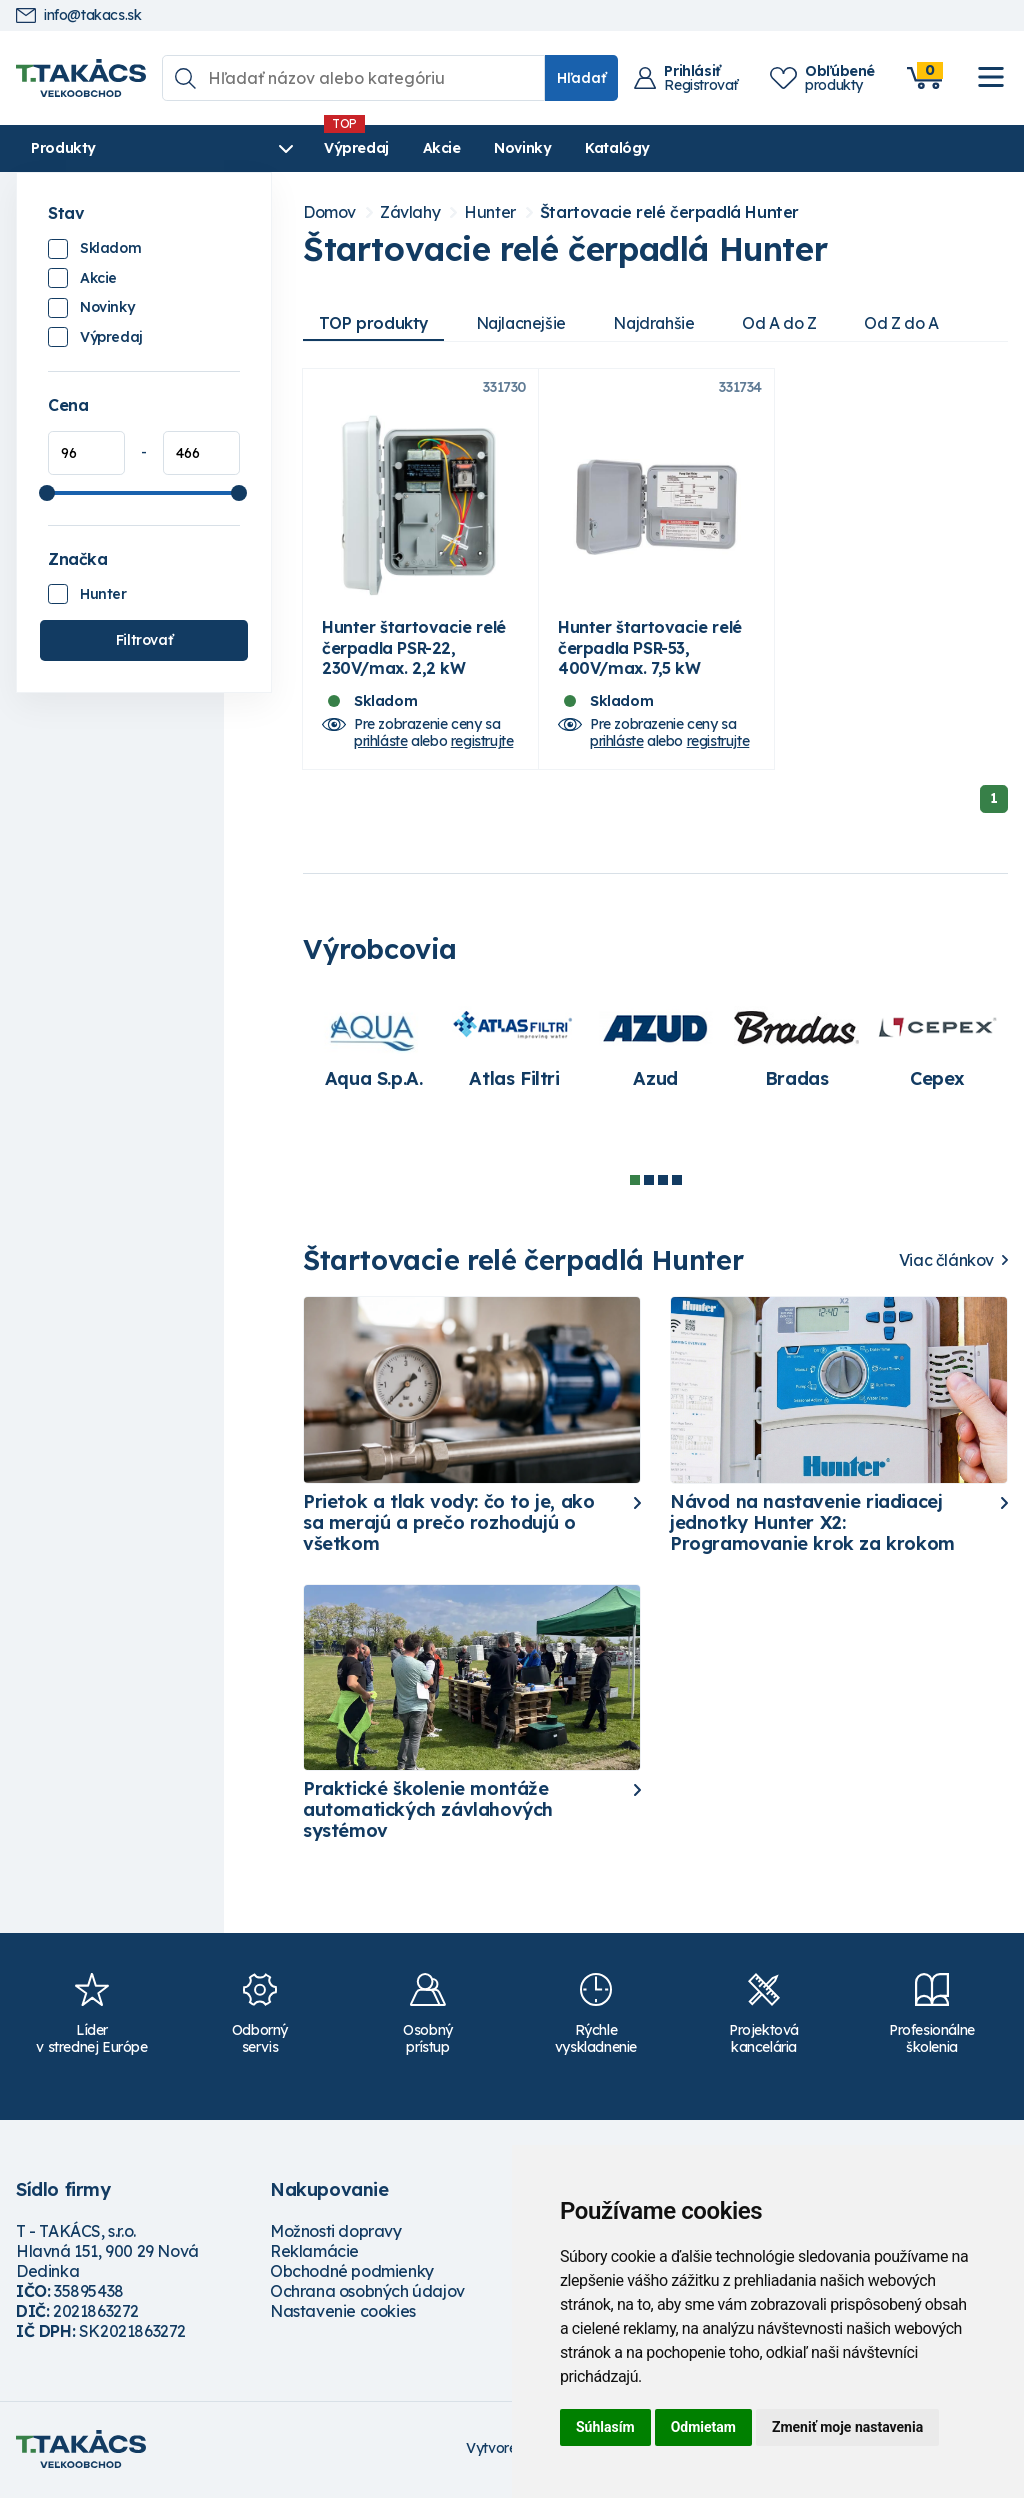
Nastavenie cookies (343, 2314)
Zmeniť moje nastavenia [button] (847, 2427)
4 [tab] (677, 1183)
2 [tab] (649, 1183)
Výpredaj (319, 148)
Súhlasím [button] (605, 2427)
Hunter (103, 594)
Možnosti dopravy (336, 2234)
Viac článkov (946, 1263)
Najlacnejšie (523, 323)
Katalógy (580, 148)
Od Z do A (908, 323)
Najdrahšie (658, 323)
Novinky (485, 148)
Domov (329, 212)
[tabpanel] (373, 1051)
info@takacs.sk (78, 15)
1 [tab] (635, 1183)
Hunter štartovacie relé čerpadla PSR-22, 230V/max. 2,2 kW (414, 651)
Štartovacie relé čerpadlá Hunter (669, 212)
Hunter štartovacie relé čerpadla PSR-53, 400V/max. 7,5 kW (650, 651)
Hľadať (581, 78)
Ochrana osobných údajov (367, 2294)
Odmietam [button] (703, 2427)
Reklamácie (314, 2254)
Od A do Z (785, 323)
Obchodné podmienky (352, 2274)
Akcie (405, 148)
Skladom (110, 248)
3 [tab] (663, 1183)
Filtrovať (144, 640)
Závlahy (410, 212)
